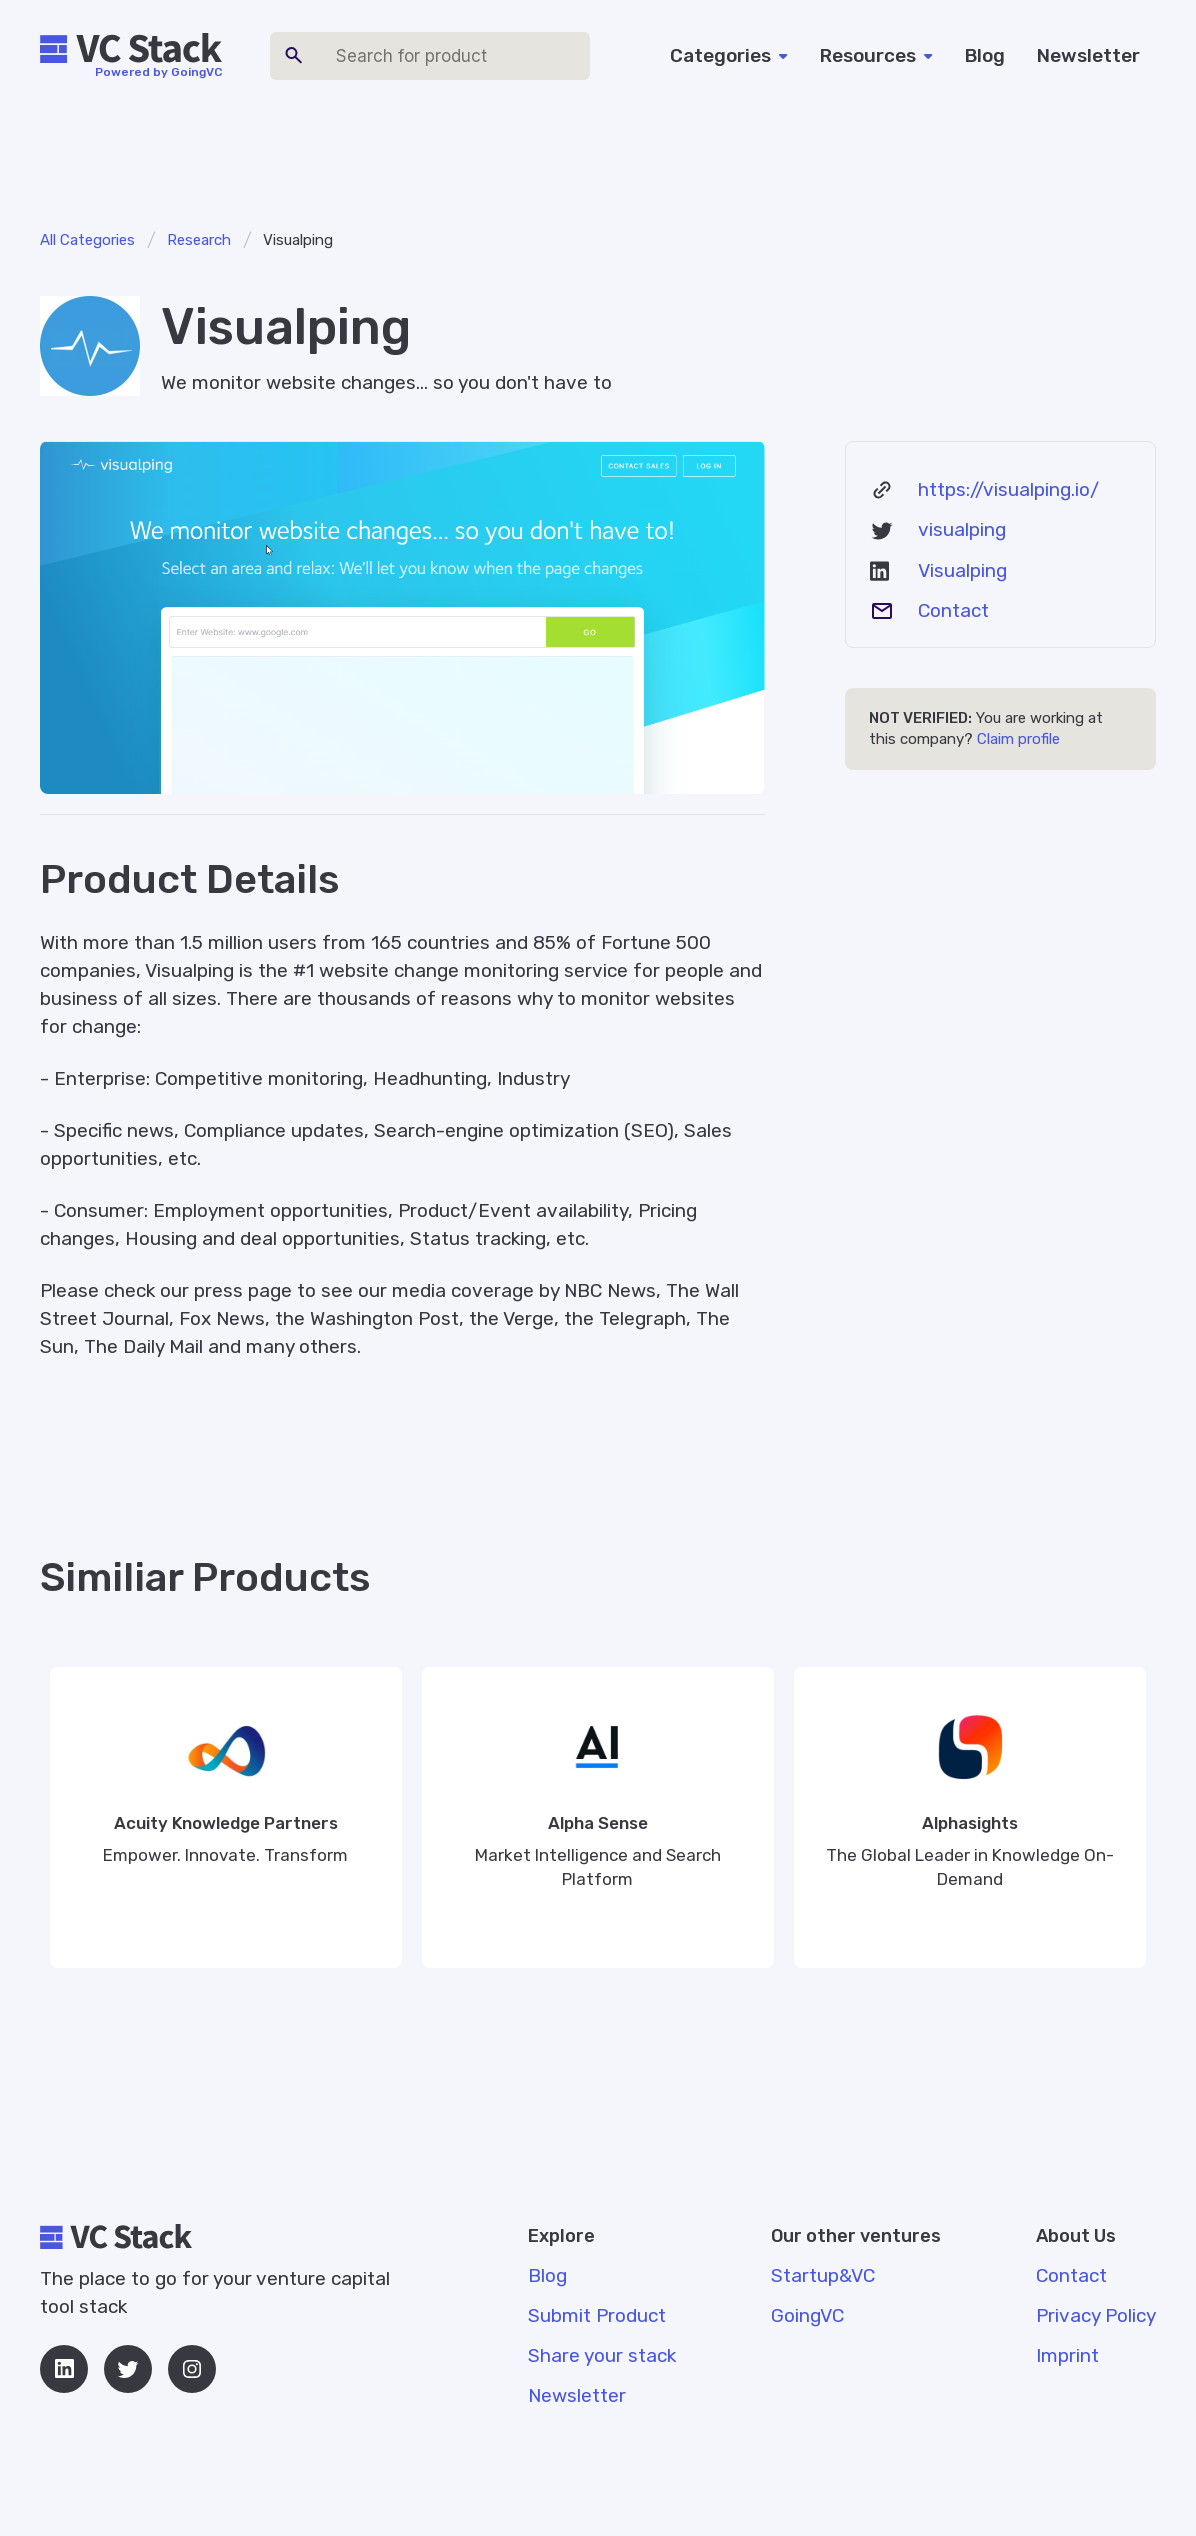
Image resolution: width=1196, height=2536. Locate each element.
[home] (131, 49)
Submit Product (597, 2315)
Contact (953, 610)
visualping (962, 529)
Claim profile (1018, 739)
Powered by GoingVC (158, 72)
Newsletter (1088, 55)
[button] (729, 56)
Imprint (1067, 2355)
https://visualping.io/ (1008, 489)
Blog (985, 55)
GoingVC (807, 2315)
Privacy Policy (1096, 2315)
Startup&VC (823, 2275)
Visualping (962, 570)
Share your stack (602, 2355)
